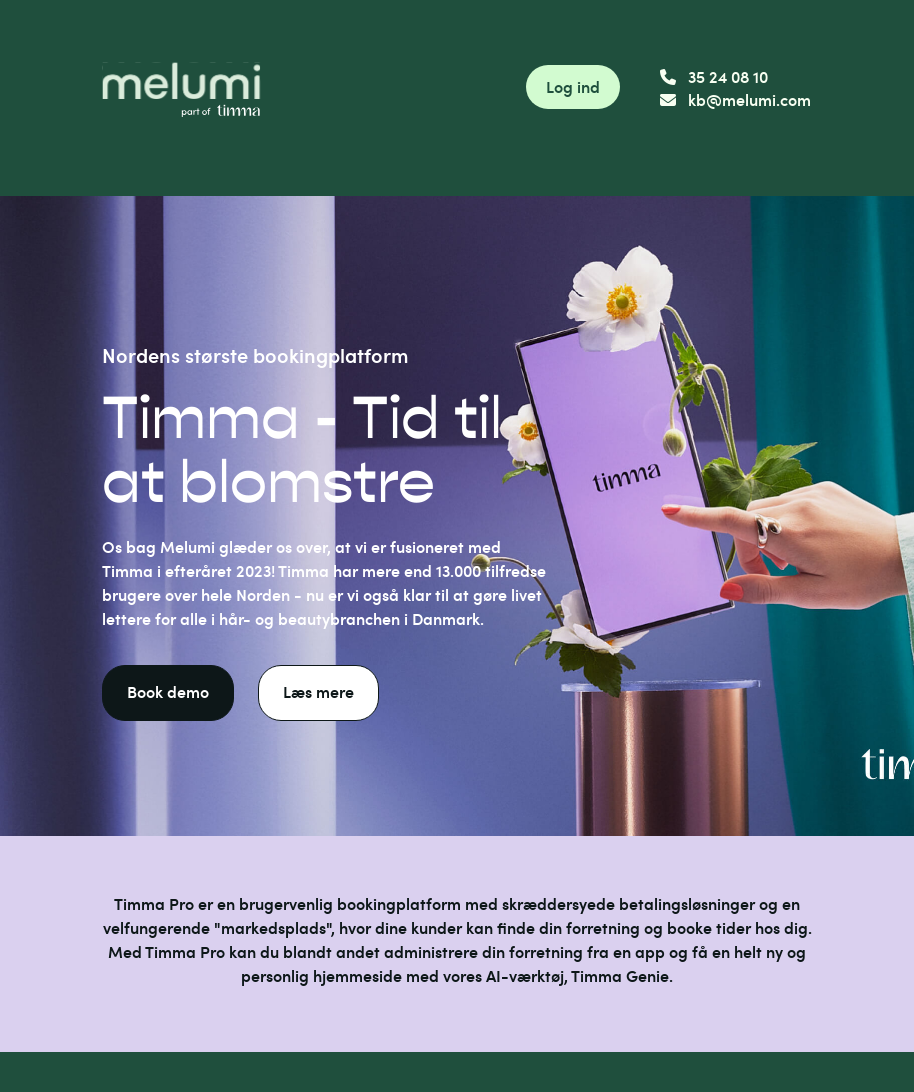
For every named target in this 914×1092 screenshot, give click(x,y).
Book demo (168, 691)
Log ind (573, 86)
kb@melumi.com (735, 99)
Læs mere (318, 691)
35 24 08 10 (714, 76)
